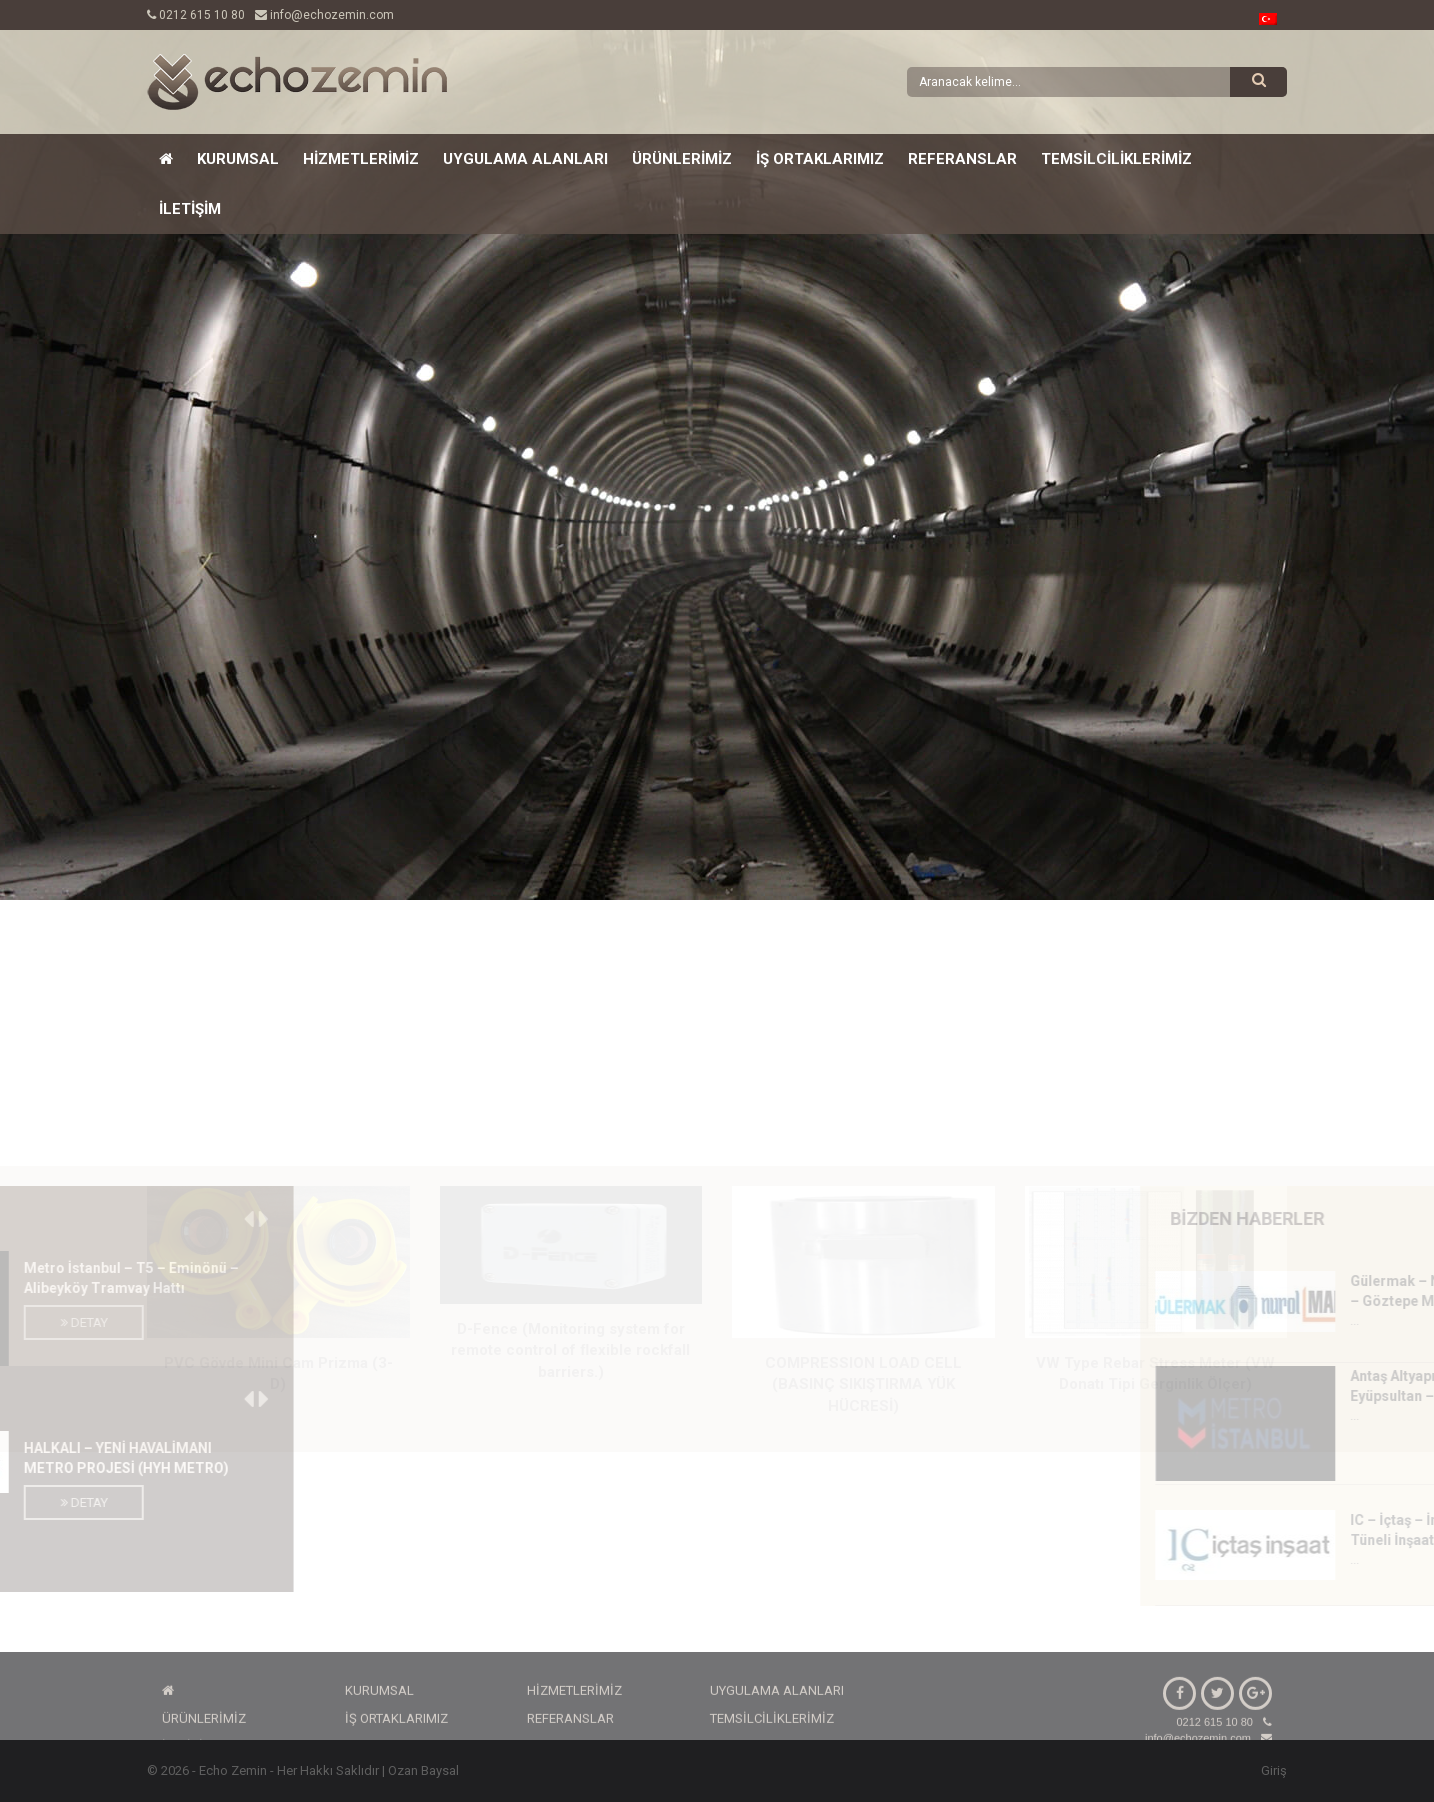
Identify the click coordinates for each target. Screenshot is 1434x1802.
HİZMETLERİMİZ (361, 159)
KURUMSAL (238, 159)
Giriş (1274, 1770)
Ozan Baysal (423, 1770)
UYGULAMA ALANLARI (525, 159)
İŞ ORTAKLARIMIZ (820, 159)
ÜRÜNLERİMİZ (682, 159)
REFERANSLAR (962, 159)
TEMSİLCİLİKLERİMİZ (1116, 159)
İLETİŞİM (190, 209)
